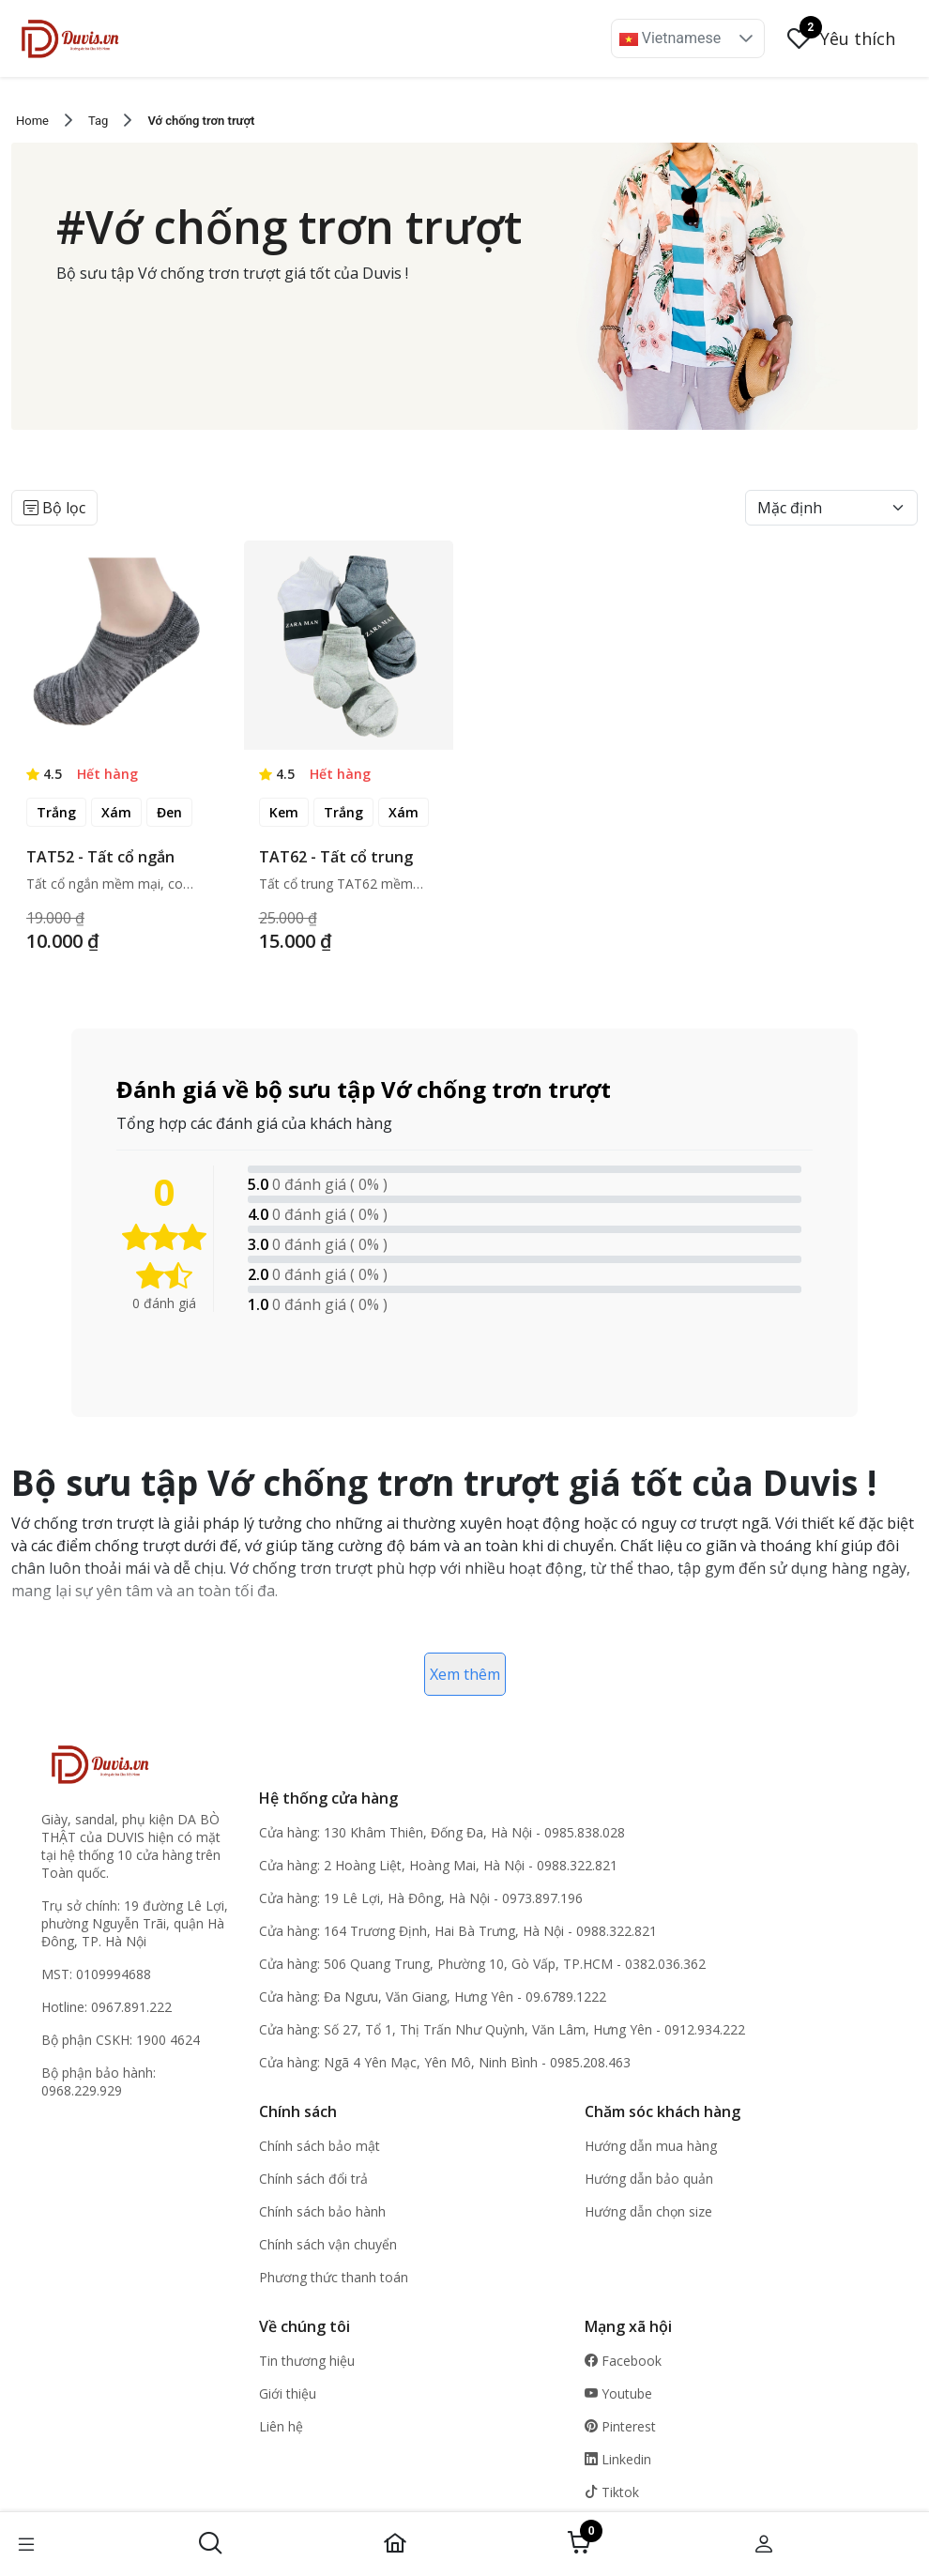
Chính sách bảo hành (322, 2211)
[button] (746, 38)
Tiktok (612, 2492)
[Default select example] (831, 508)
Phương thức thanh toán (333, 2277)
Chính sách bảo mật (319, 2146)
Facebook (623, 2361)
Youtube (618, 2393)
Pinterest (620, 2426)
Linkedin (618, 2459)
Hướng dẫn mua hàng (651, 2146)
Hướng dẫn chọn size (648, 2211)
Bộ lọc (54, 507)
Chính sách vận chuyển (328, 2244)
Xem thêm (465, 1674)
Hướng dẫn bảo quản (649, 2178)
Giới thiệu (287, 2393)
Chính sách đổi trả (313, 2178)
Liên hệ (281, 2426)
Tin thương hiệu (307, 2361)
